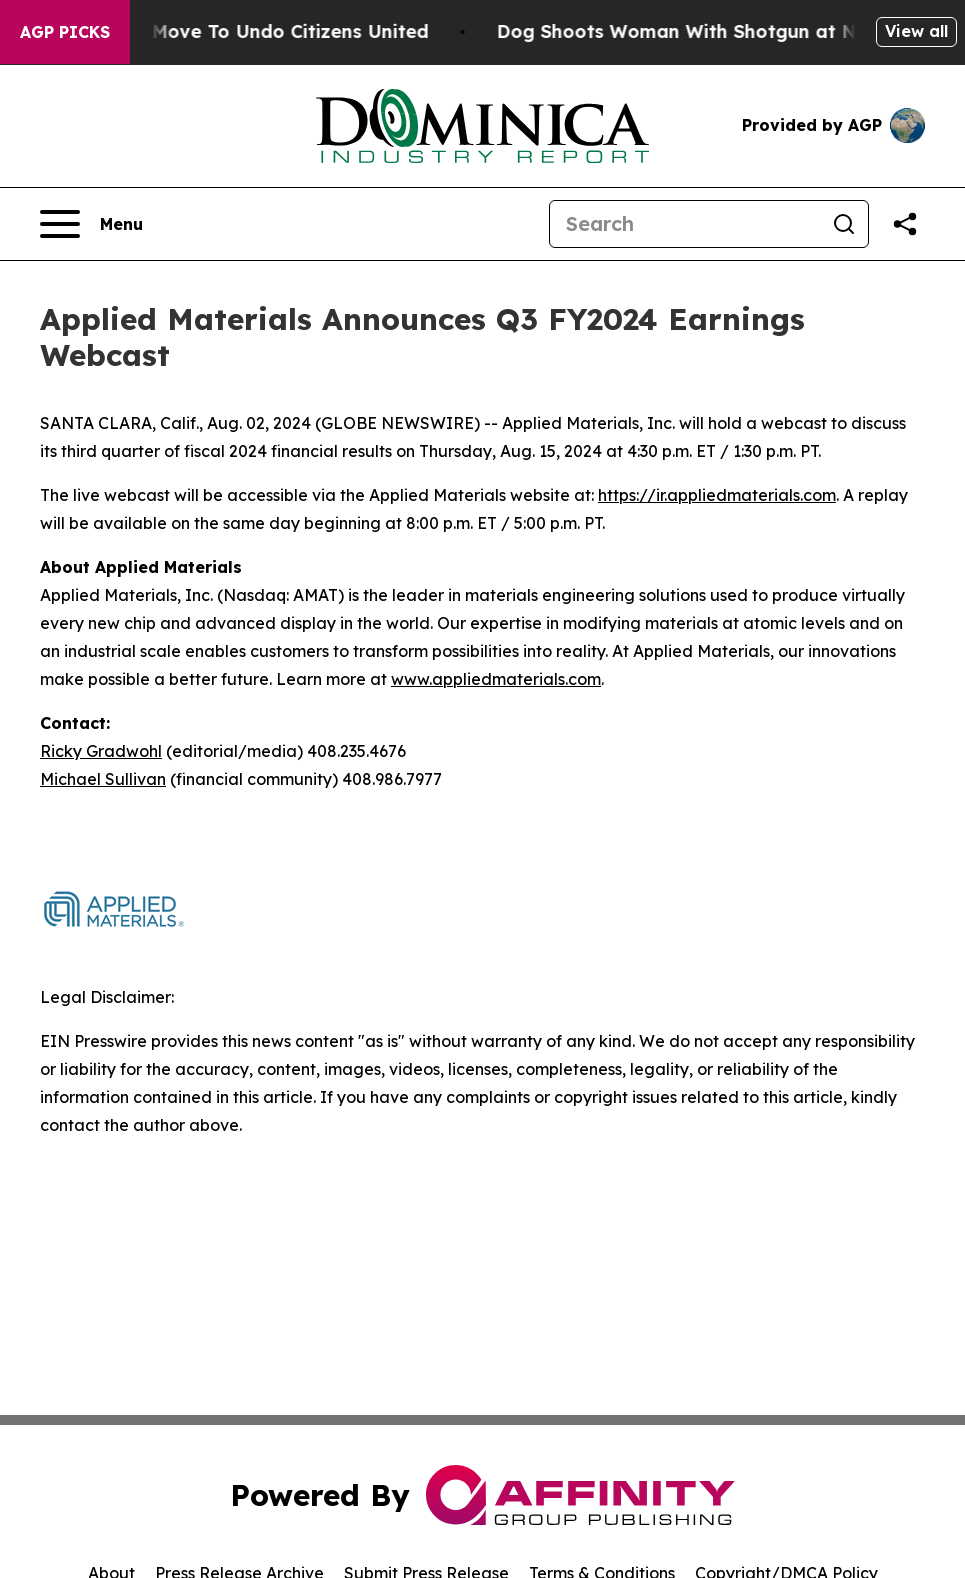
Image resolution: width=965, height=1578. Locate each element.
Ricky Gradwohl (101, 751)
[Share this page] (905, 224)
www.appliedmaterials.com (496, 679)
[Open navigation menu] (91, 224)
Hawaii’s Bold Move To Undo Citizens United (241, 31)
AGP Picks (65, 32)
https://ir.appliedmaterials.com (717, 495)
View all (916, 31)
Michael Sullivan (103, 779)
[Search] (685, 224)
